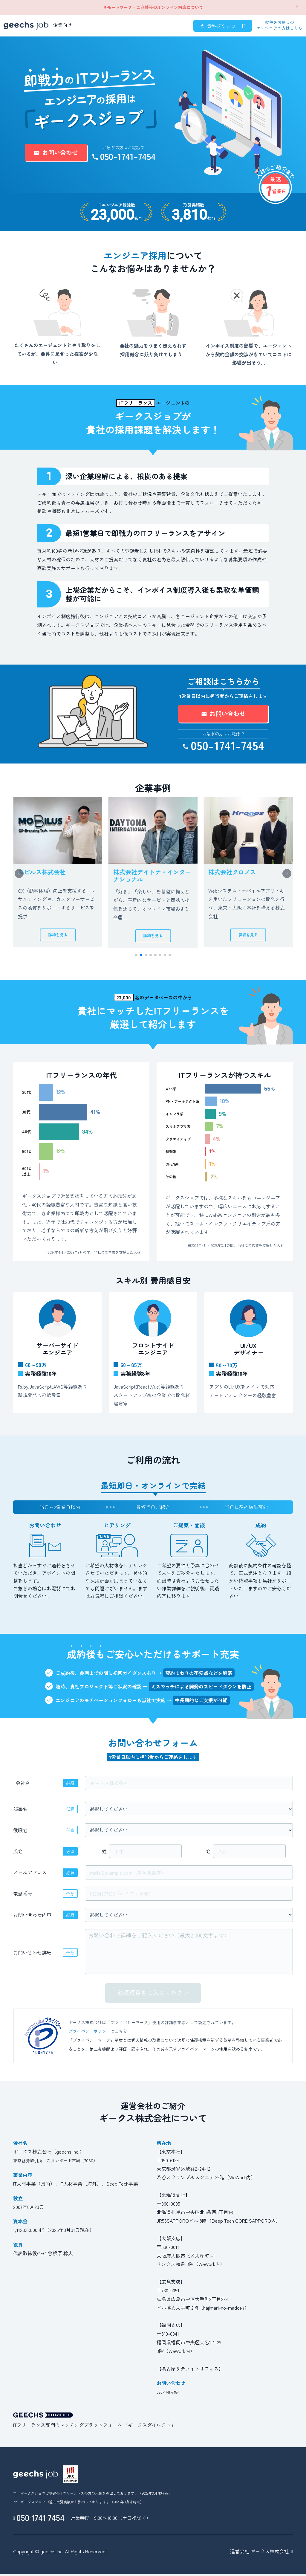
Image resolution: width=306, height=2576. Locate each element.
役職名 (20, 1836)
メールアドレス (30, 1878)
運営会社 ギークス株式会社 (259, 2557)
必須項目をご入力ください (153, 1999)
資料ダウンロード (222, 25)
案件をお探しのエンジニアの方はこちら (279, 25)
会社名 (23, 1789)
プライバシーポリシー (89, 2038)
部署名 (20, 1815)
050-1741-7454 (123, 156)
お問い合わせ (56, 152)
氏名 (18, 1857)
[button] (286, 876)
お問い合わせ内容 (32, 1921)
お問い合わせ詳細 (32, 1959)
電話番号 (22, 1899)
